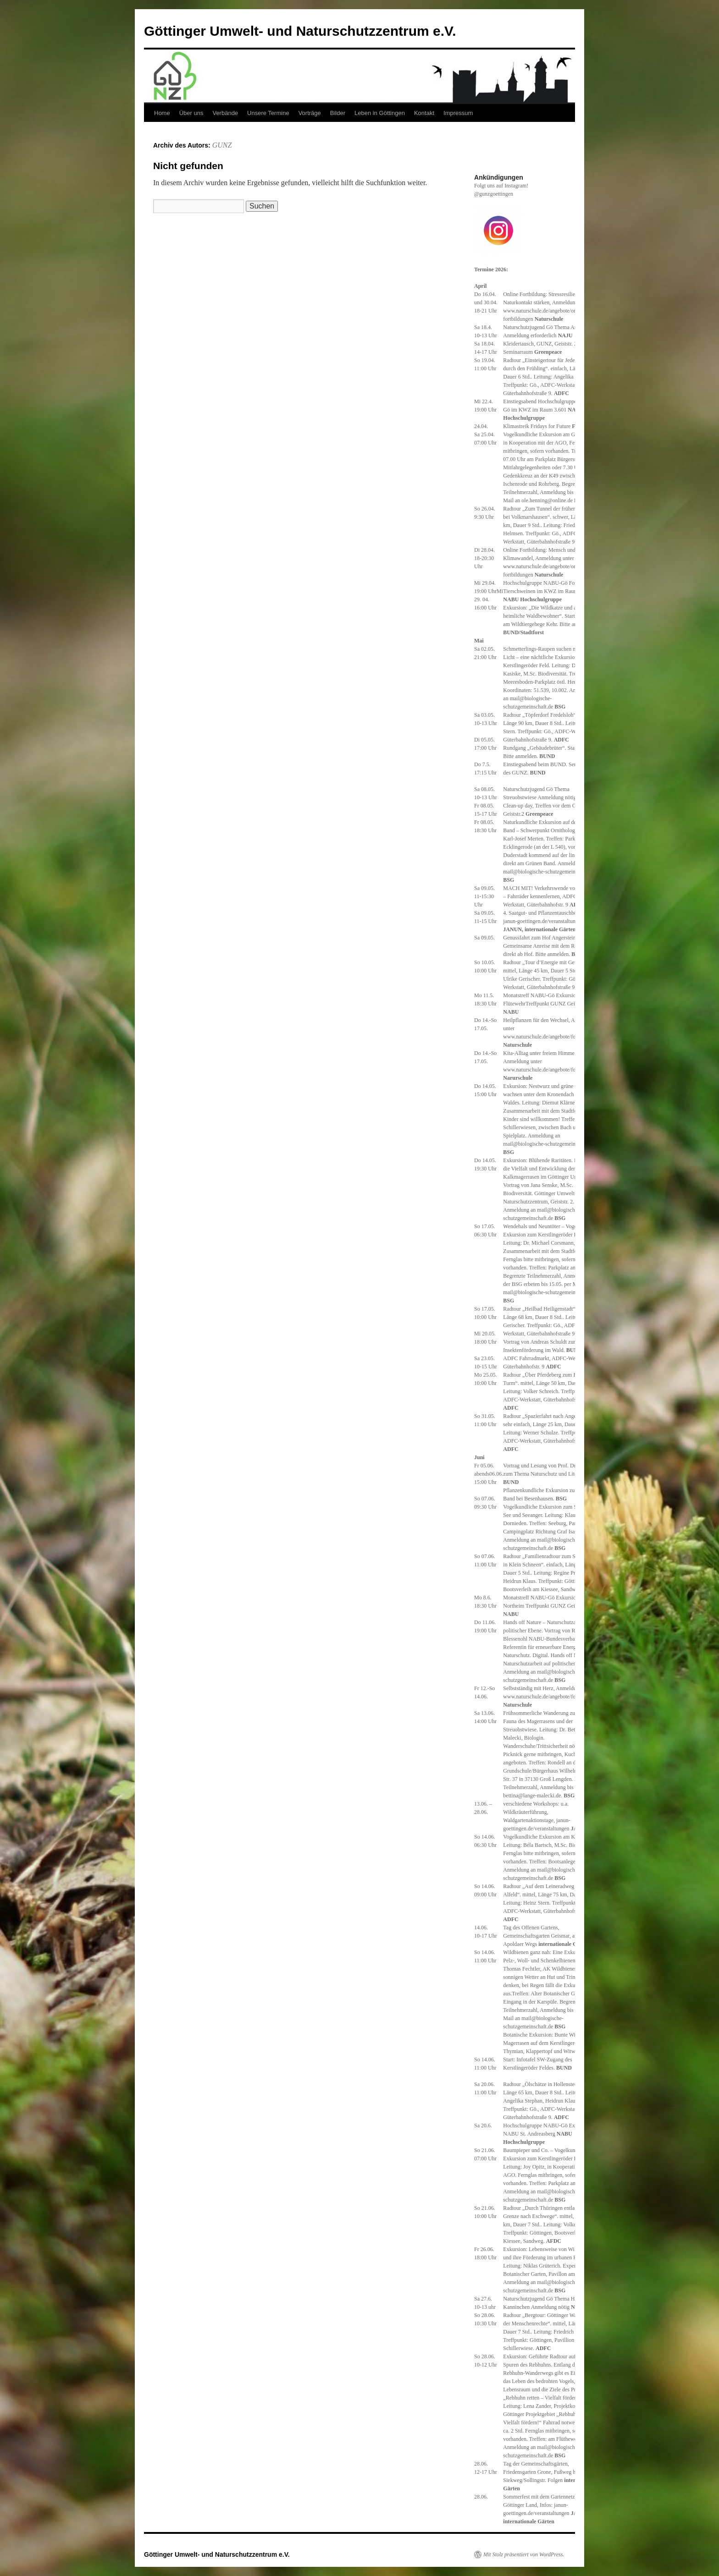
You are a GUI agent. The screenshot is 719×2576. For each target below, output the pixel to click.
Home (162, 113)
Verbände (225, 113)
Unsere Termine (268, 113)
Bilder (337, 113)
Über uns (191, 113)
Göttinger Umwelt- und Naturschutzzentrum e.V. (300, 30)
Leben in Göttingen (379, 113)
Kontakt (424, 113)
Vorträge (310, 113)
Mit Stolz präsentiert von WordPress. (523, 2554)
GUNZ (222, 145)
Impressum (458, 113)
